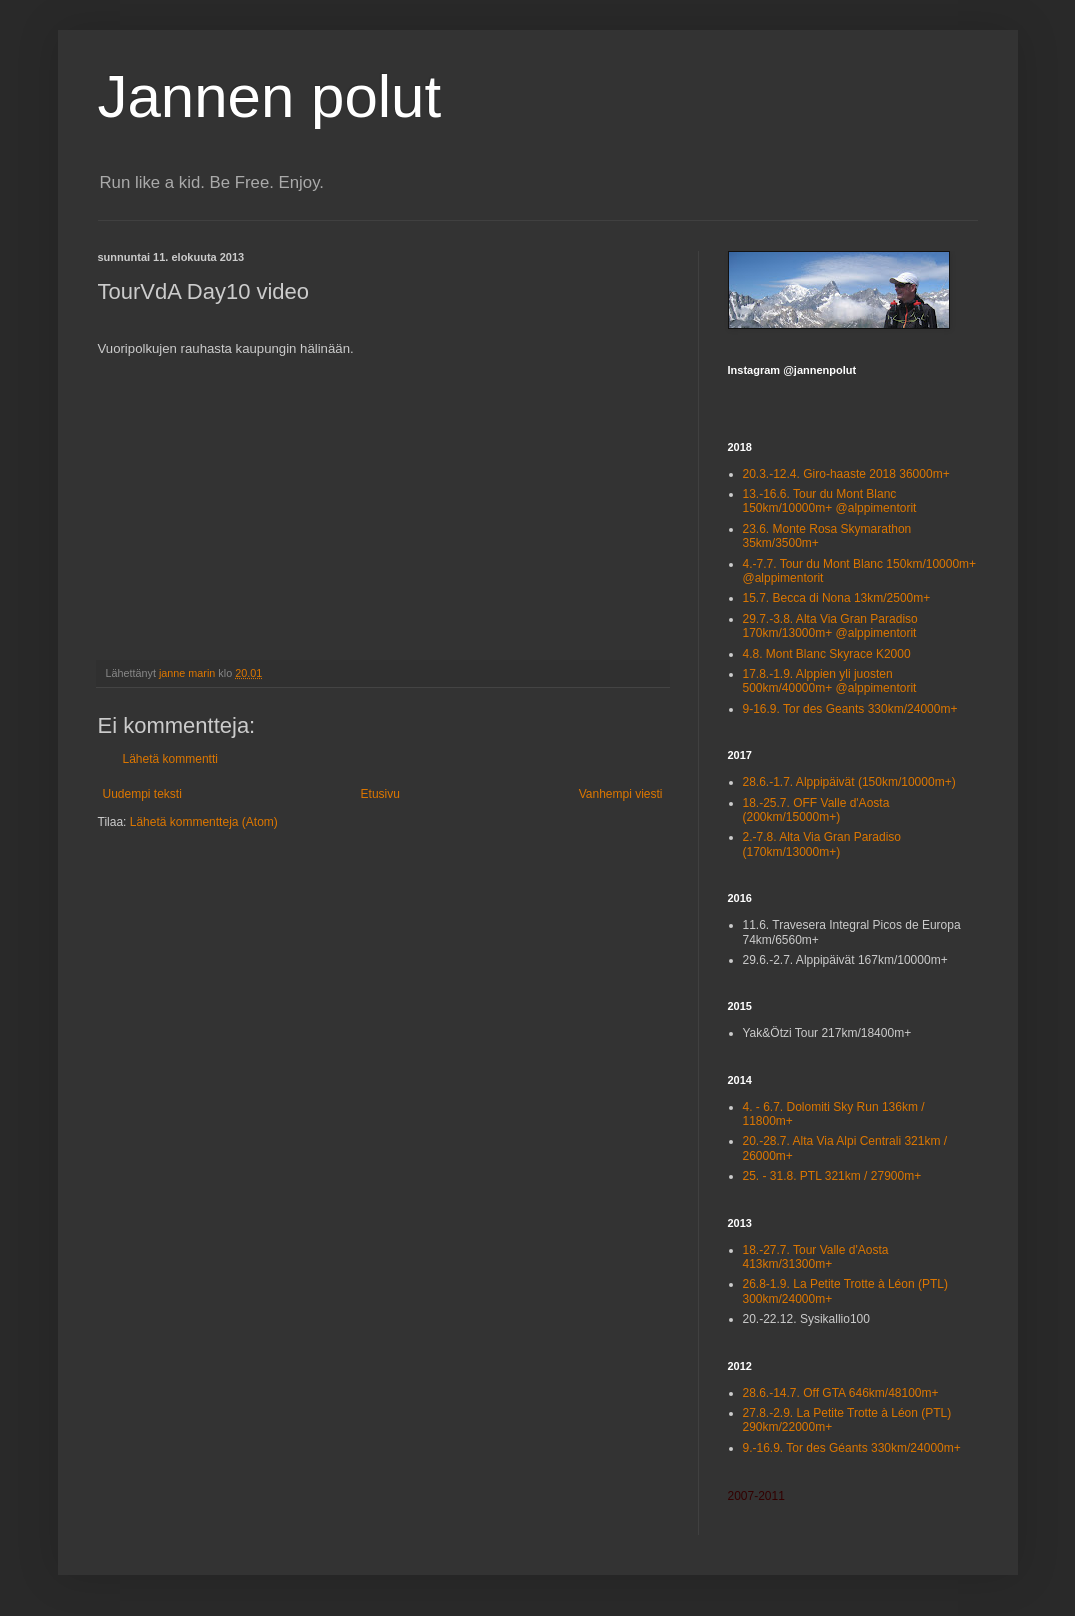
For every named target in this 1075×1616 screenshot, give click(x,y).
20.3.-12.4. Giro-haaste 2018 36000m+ (846, 474)
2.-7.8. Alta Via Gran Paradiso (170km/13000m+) (822, 844)
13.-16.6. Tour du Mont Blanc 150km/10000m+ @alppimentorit (830, 501)
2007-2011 (756, 1496)
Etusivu (380, 794)
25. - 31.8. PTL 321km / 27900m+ (832, 1176)
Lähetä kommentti (170, 759)
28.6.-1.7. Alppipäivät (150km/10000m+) (849, 782)
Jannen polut (270, 96)
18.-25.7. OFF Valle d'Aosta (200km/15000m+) (816, 810)
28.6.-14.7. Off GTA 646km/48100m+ (841, 1393)
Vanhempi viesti (621, 794)
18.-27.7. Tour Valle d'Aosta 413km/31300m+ (816, 1257)
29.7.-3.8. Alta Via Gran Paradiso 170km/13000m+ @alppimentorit (830, 626)
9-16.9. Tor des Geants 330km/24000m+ (850, 709)
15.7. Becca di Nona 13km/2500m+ (837, 598)
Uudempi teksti (142, 794)
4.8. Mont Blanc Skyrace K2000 (827, 654)
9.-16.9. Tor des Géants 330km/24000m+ (852, 1448)
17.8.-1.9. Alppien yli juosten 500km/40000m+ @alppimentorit (830, 681)
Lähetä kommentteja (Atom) (204, 822)
